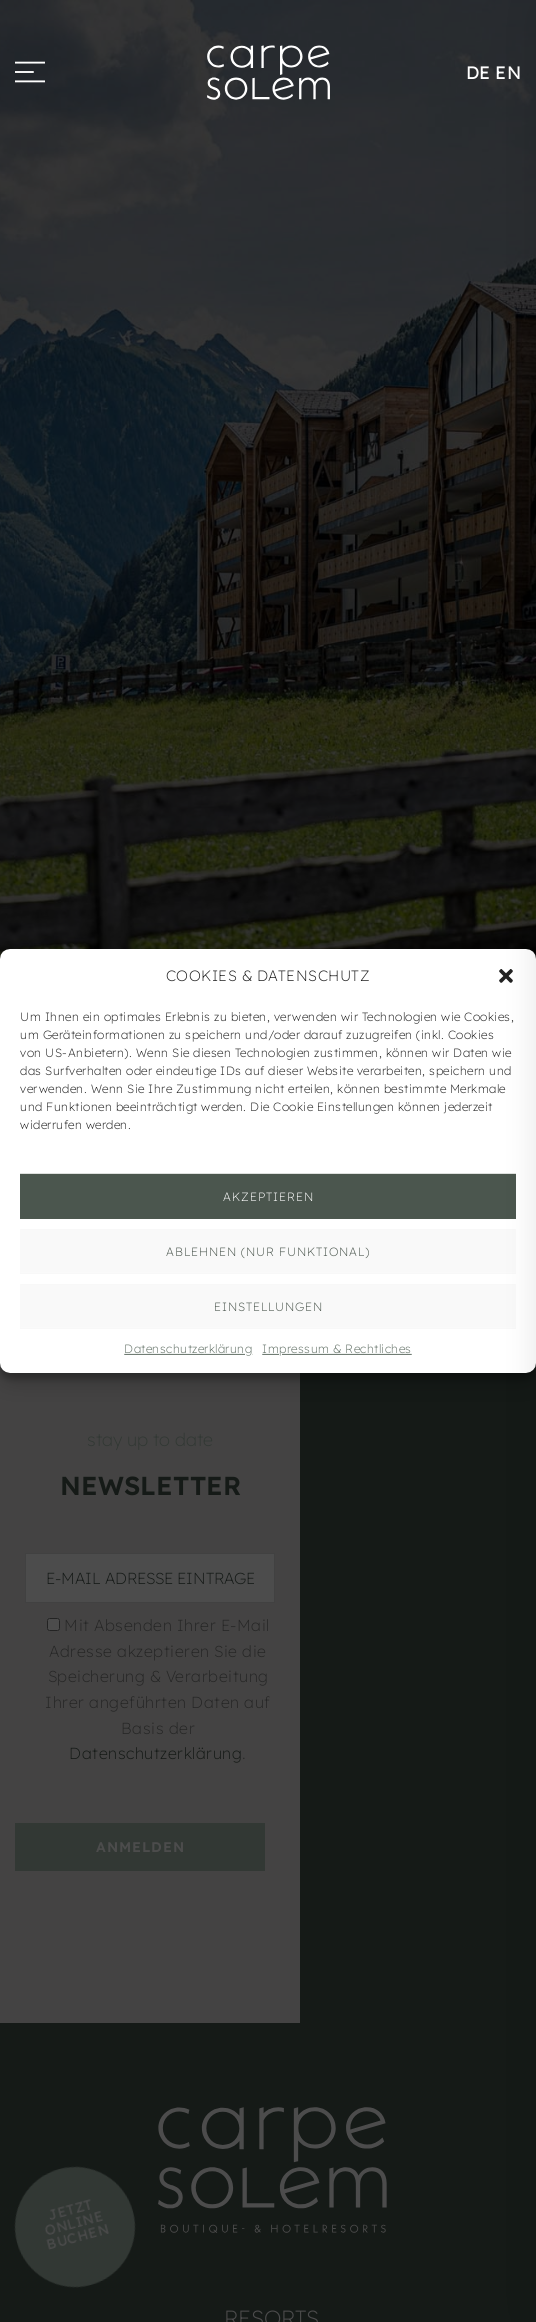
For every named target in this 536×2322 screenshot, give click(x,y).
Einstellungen (268, 1305)
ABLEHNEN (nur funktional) (268, 1250)
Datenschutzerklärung (188, 1348)
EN (508, 72)
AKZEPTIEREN (268, 1195)
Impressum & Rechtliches (337, 1348)
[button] (506, 976)
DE (478, 72)
